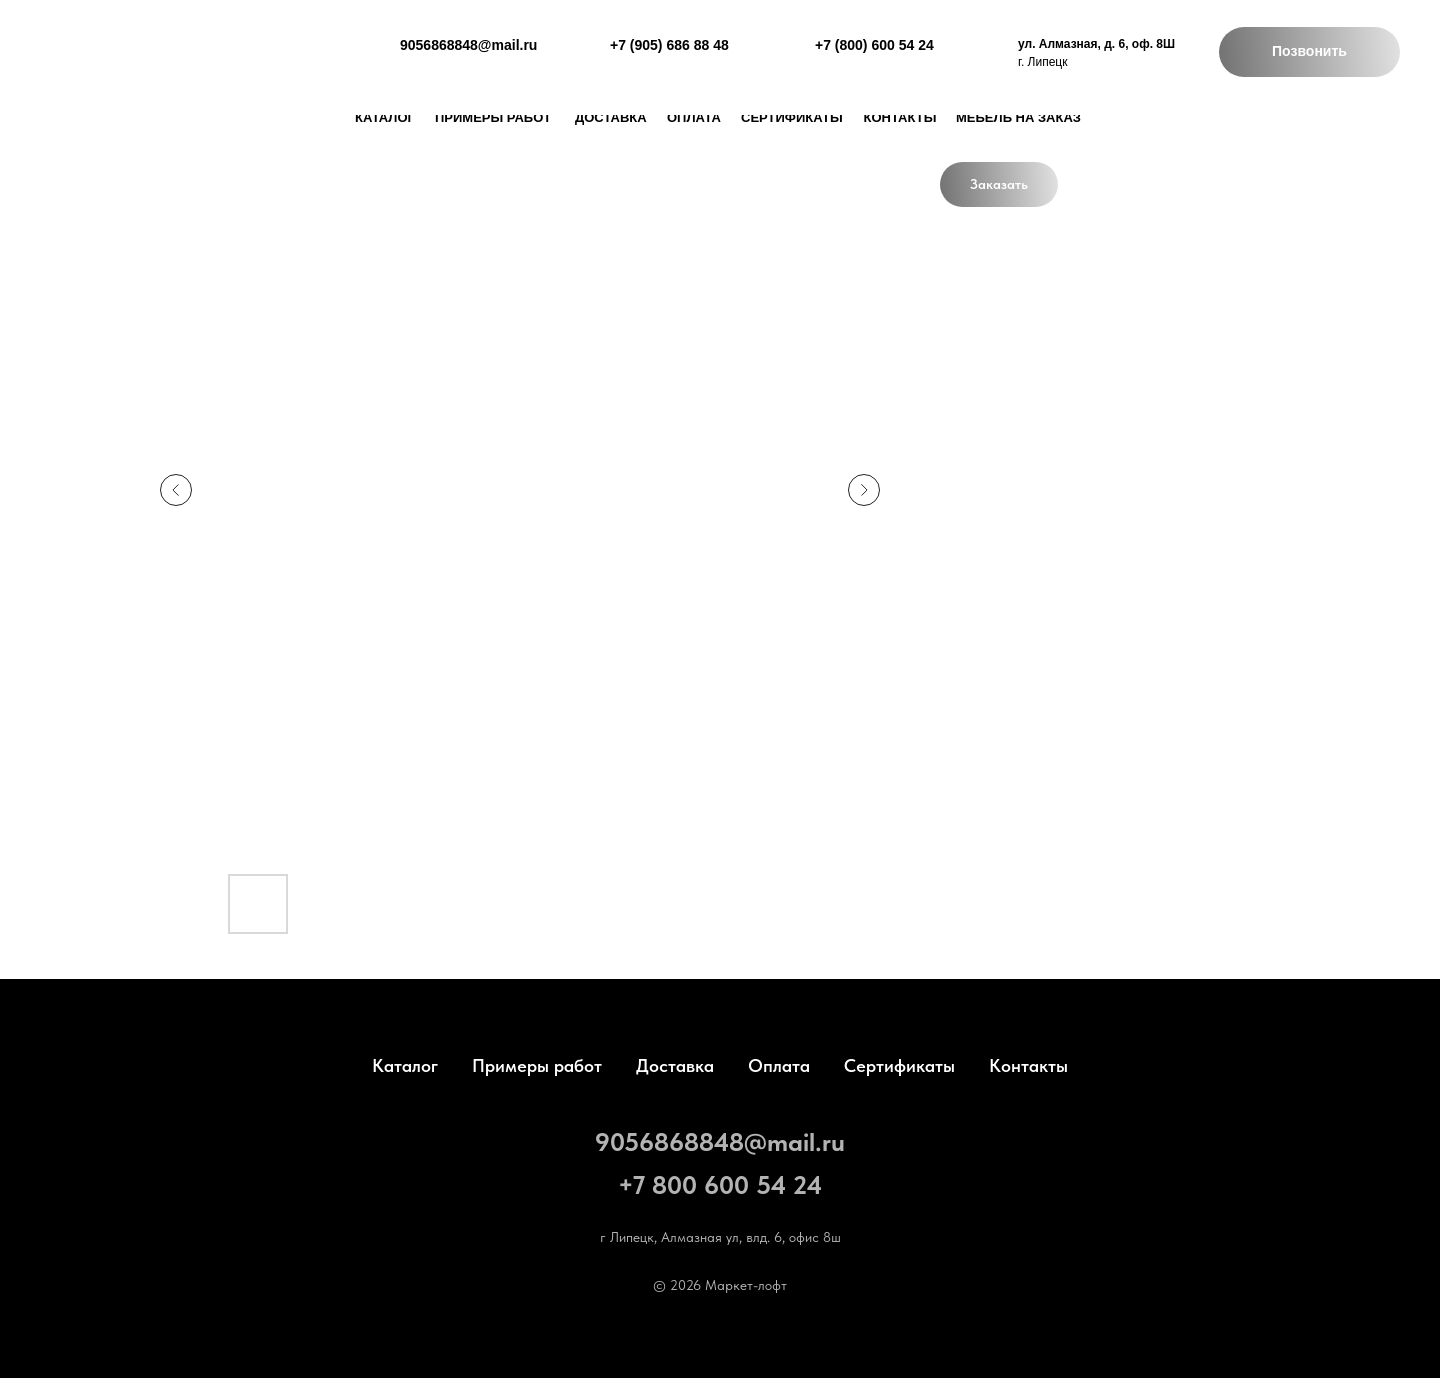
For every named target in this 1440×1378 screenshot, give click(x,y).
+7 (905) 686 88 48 (669, 45)
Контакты (900, 117)
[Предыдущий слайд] (176, 490)
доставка (611, 117)
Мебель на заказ (1018, 117)
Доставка (675, 1065)
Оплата (694, 117)
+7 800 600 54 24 (720, 1184)
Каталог (405, 1065)
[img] (138, 55)
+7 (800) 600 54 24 (874, 45)
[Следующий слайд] (864, 490)
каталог (385, 117)
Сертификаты (792, 117)
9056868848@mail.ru (720, 1141)
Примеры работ (493, 117)
